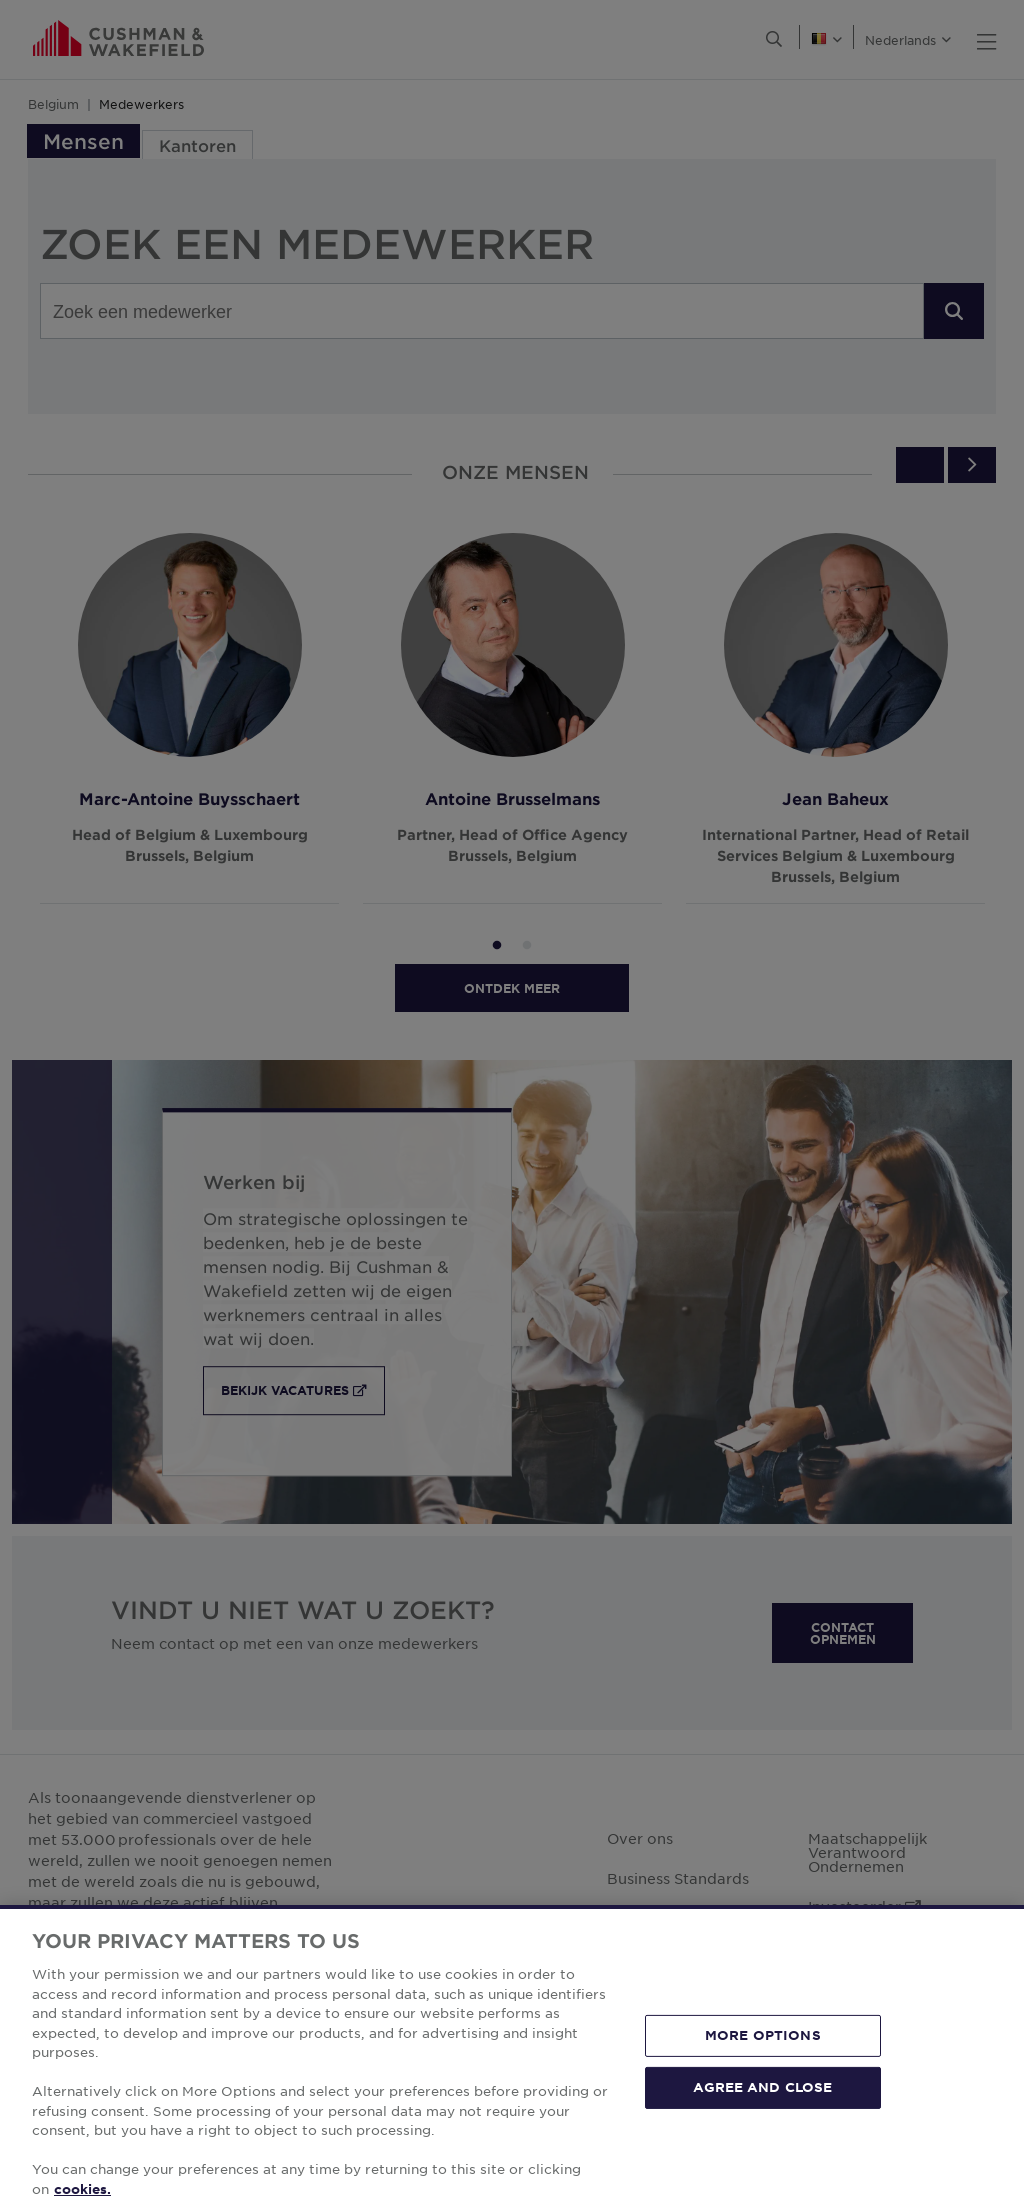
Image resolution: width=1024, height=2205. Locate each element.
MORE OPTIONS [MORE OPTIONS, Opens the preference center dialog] (763, 2066)
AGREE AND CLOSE (762, 2117)
